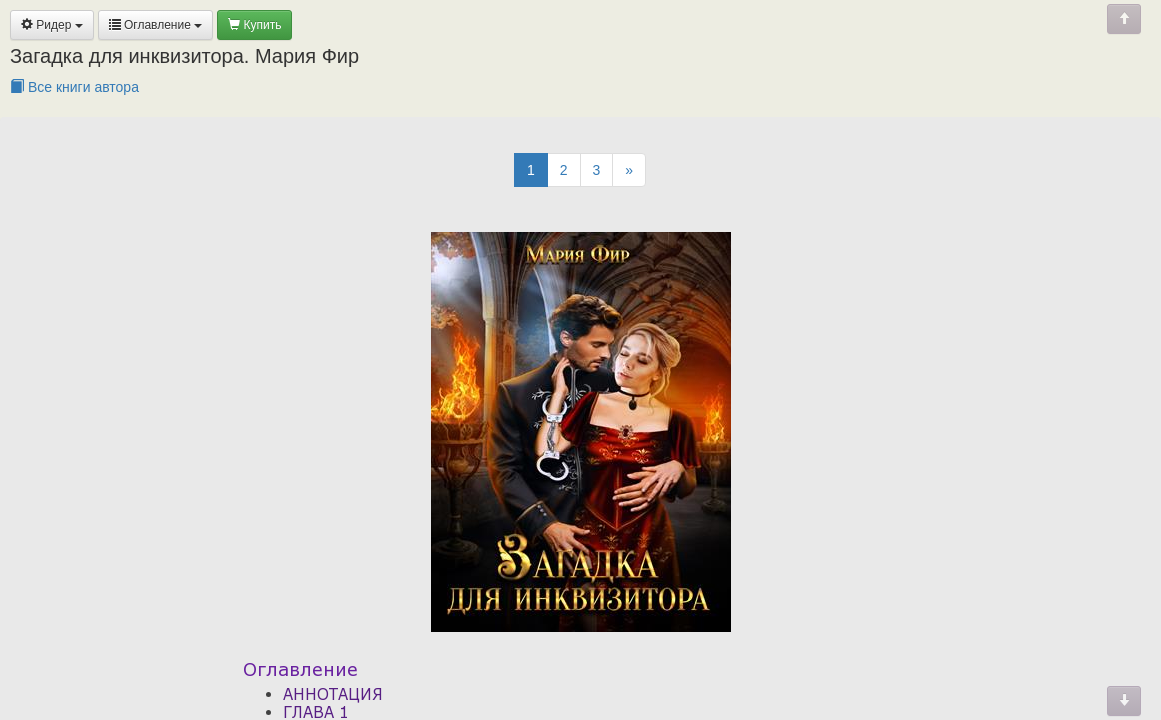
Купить (254, 25)
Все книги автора (74, 87)
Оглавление (156, 25)
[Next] (629, 170)
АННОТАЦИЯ (333, 694)
